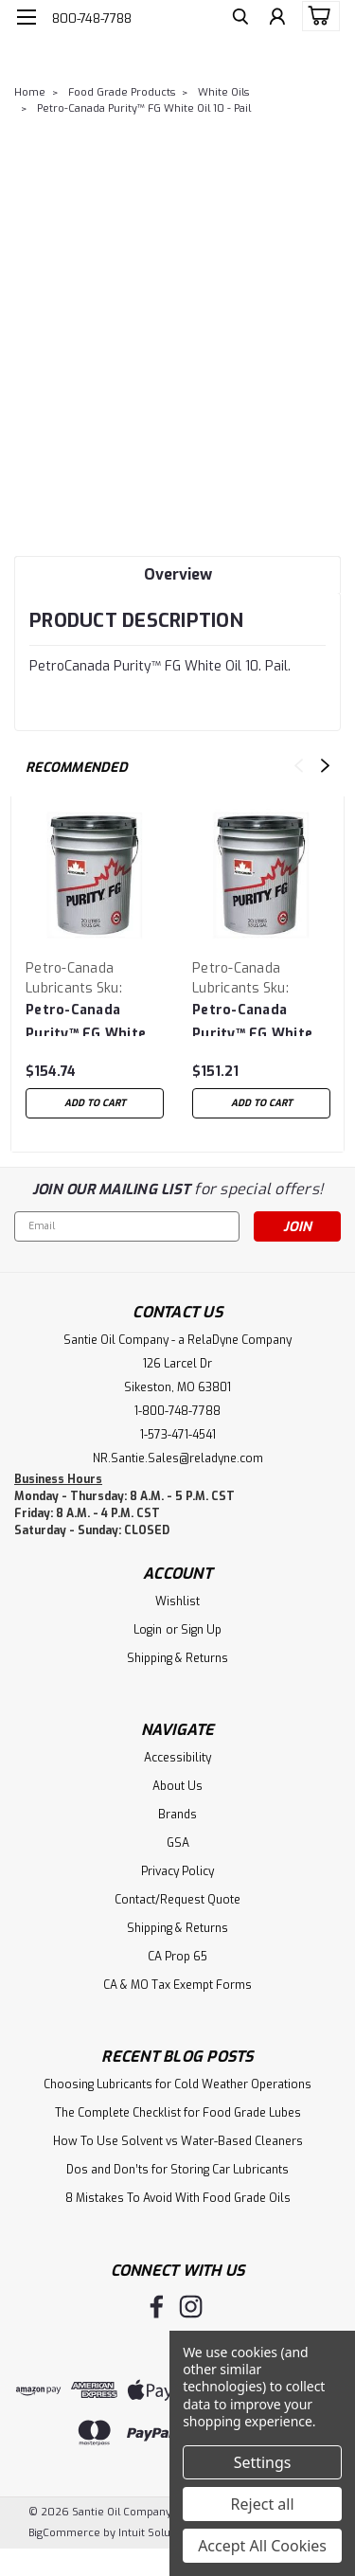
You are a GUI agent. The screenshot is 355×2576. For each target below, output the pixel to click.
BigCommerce (64, 2533)
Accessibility (177, 1757)
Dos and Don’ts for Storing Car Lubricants (177, 2169)
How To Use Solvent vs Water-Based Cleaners (178, 2141)
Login (147, 1629)
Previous (299, 766)
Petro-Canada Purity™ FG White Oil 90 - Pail (86, 1018)
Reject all (262, 2504)
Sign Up (201, 1629)
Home (29, 92)
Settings (263, 2462)
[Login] (277, 19)
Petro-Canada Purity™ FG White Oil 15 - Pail (252, 1018)
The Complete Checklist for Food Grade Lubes (178, 2112)
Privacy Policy (177, 1871)
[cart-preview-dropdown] (317, 16)
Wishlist (177, 1601)
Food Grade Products (121, 92)
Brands (177, 1814)
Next (325, 766)
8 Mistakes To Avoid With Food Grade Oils (178, 2198)
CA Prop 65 (177, 1956)
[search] (239, 19)
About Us (177, 1786)
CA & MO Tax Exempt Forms (177, 1985)
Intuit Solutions (156, 2533)
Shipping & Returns (177, 1658)
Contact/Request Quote (177, 1899)
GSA (178, 1843)
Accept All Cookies (262, 2545)
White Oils (223, 92)
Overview (178, 574)
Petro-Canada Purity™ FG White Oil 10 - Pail (144, 108)
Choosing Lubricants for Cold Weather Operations (177, 2084)
